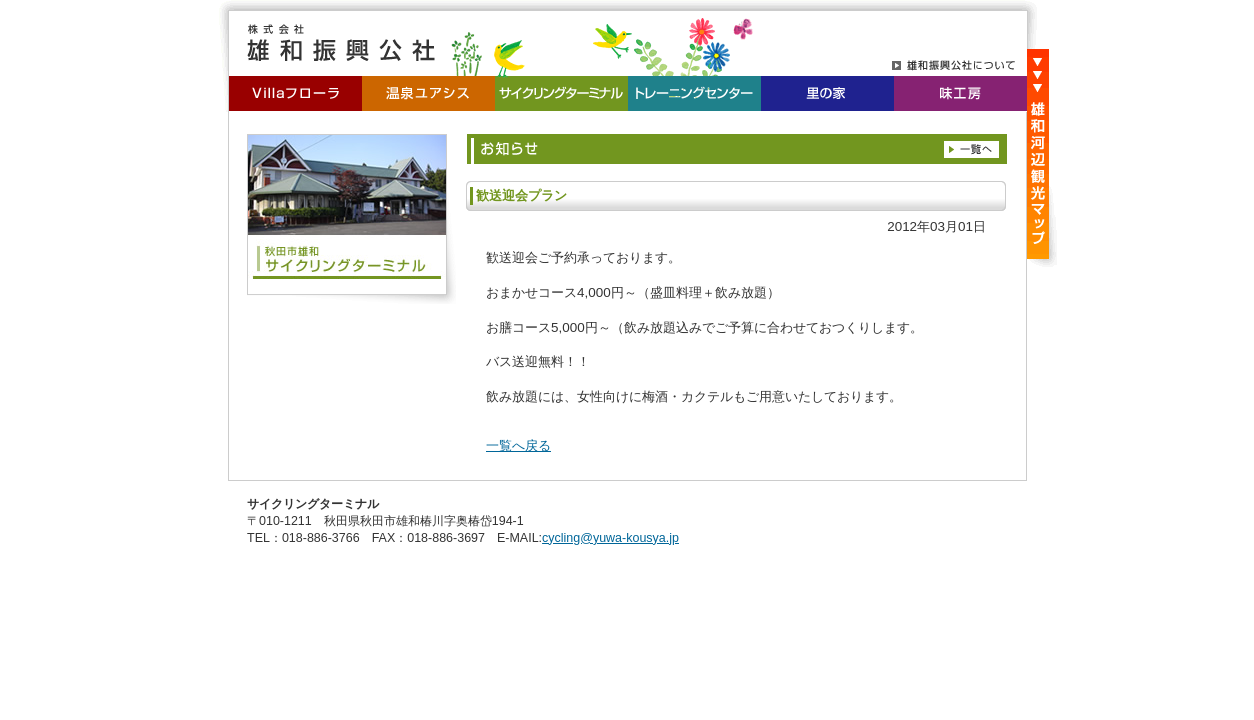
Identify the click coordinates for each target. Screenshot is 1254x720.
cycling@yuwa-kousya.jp (610, 538)
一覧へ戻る (518, 445)
